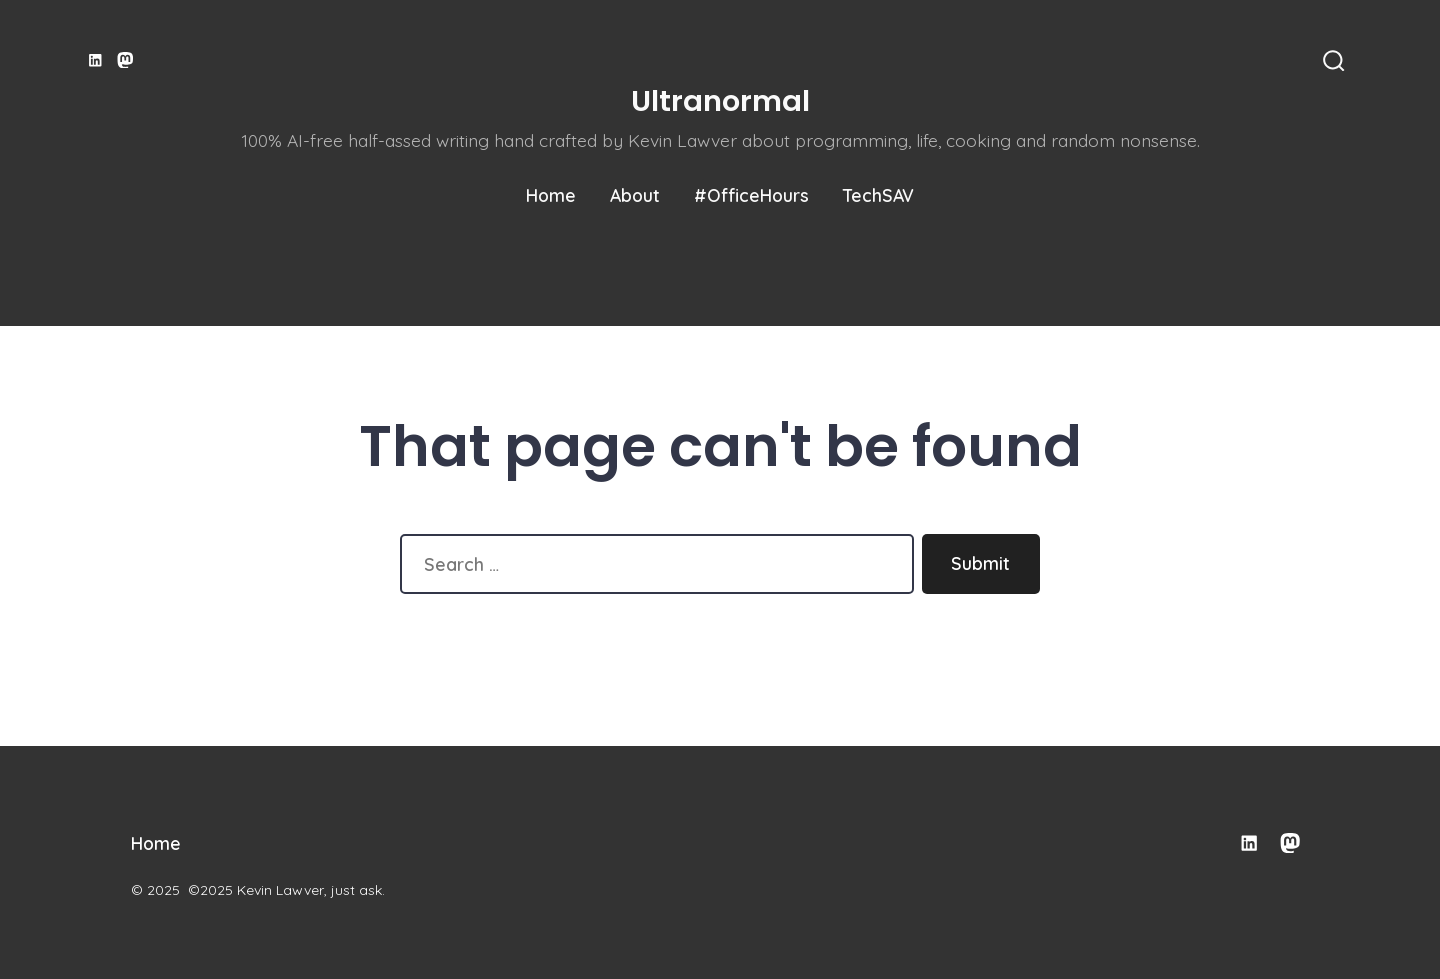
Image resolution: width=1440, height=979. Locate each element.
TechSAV (878, 195)
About (635, 195)
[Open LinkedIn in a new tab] (95, 60)
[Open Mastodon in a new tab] (125, 60)
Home (551, 195)
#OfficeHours (751, 195)
